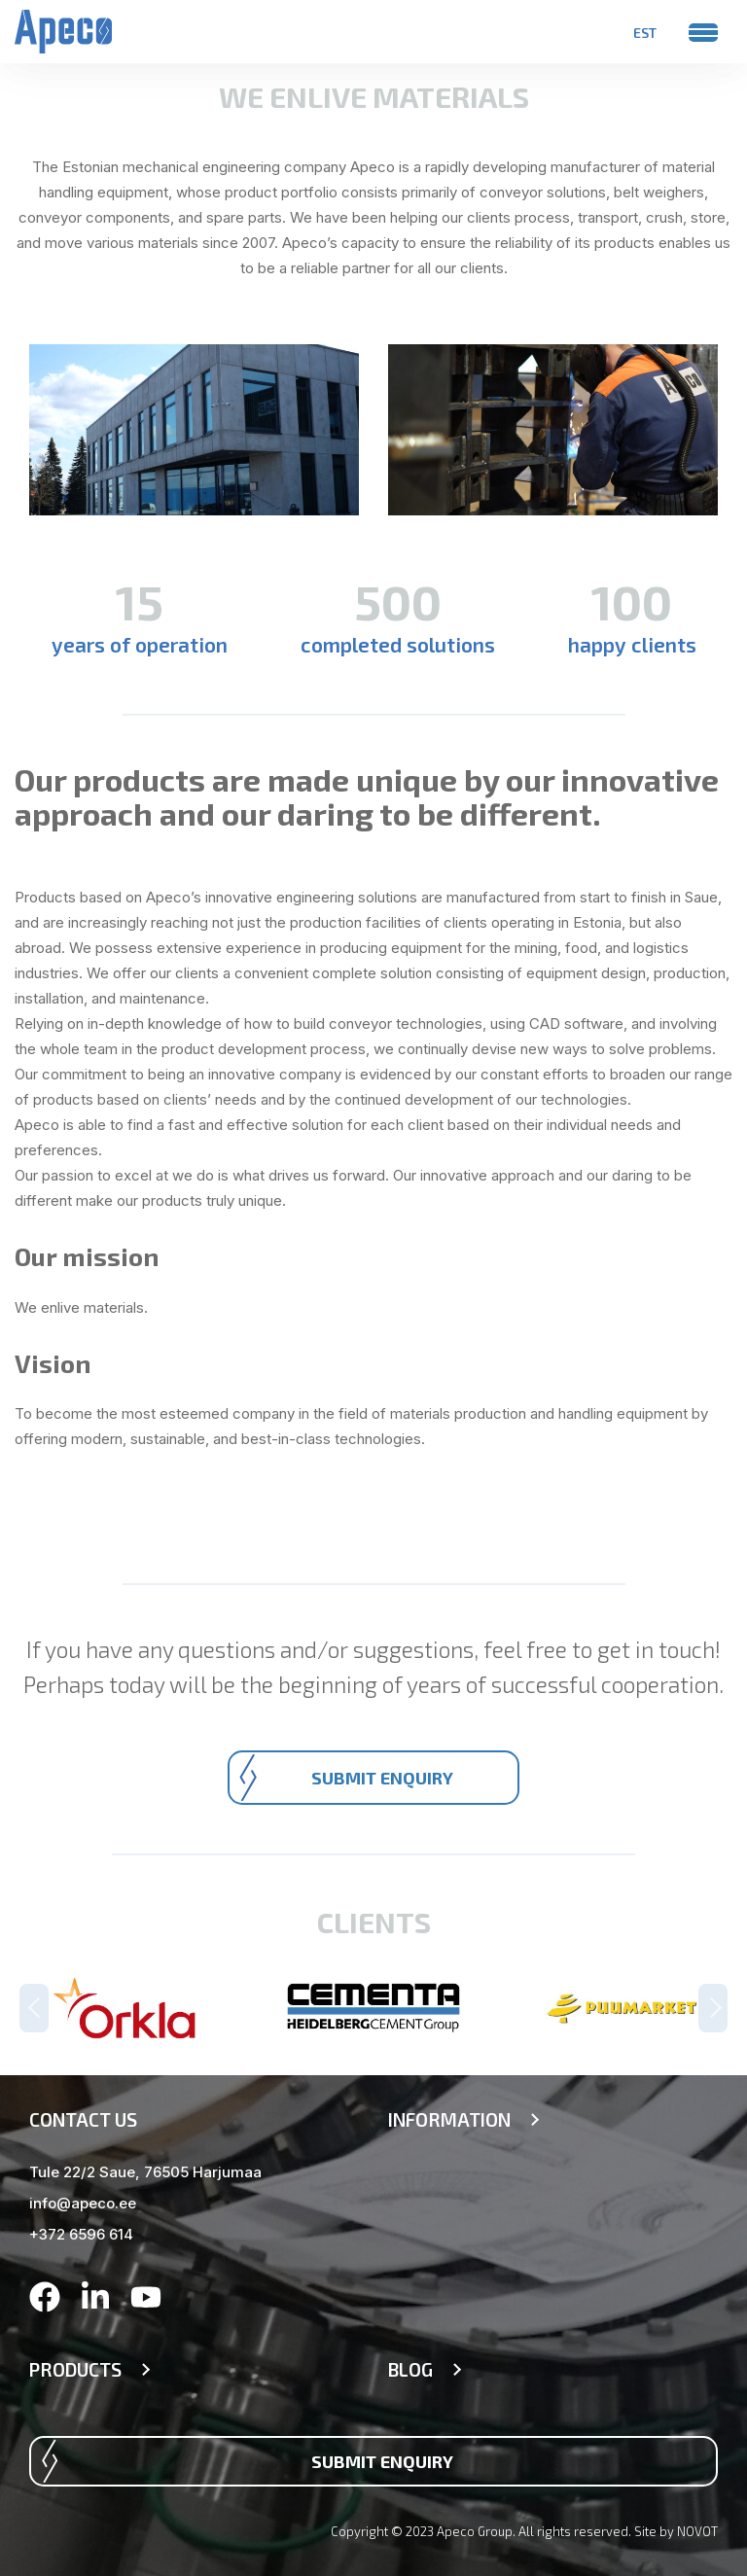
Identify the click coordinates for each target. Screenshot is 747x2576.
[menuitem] (645, 32)
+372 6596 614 (81, 2234)
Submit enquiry (382, 1777)
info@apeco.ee (82, 2203)
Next (713, 2008)
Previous (34, 2008)
